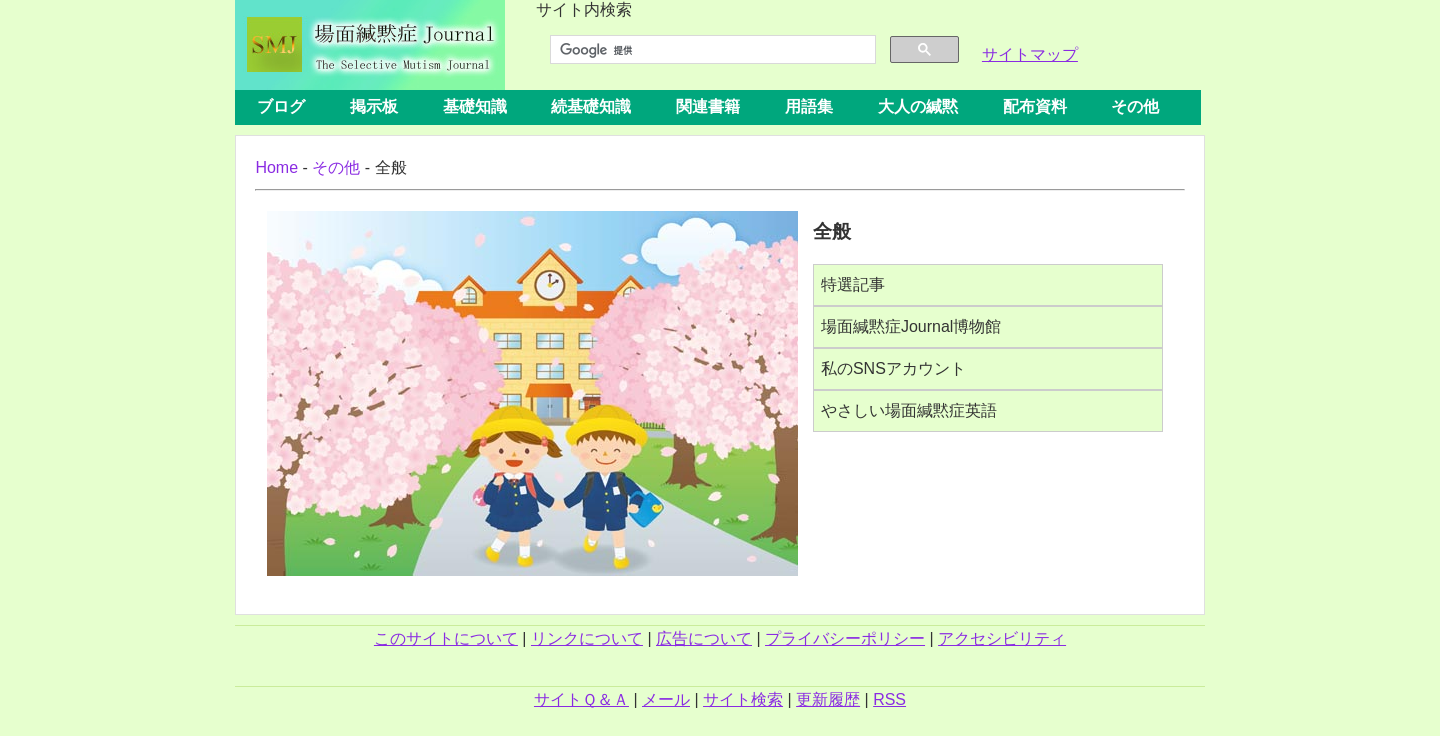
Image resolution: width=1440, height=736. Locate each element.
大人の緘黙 (918, 106)
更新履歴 (828, 699)
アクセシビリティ (1002, 638)
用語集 (809, 106)
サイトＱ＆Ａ (581, 699)
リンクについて (587, 638)
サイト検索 (743, 699)
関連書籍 (708, 106)
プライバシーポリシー (845, 638)
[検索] (711, 50)
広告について (704, 638)
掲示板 (374, 106)
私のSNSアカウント (893, 368)
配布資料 (1035, 106)
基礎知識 (475, 106)
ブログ (281, 106)
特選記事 (853, 284)
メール (666, 699)
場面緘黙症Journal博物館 (911, 326)
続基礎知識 (591, 106)
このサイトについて (446, 638)
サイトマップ (1030, 54)
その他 (1135, 106)
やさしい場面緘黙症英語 (909, 410)
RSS (889, 699)
